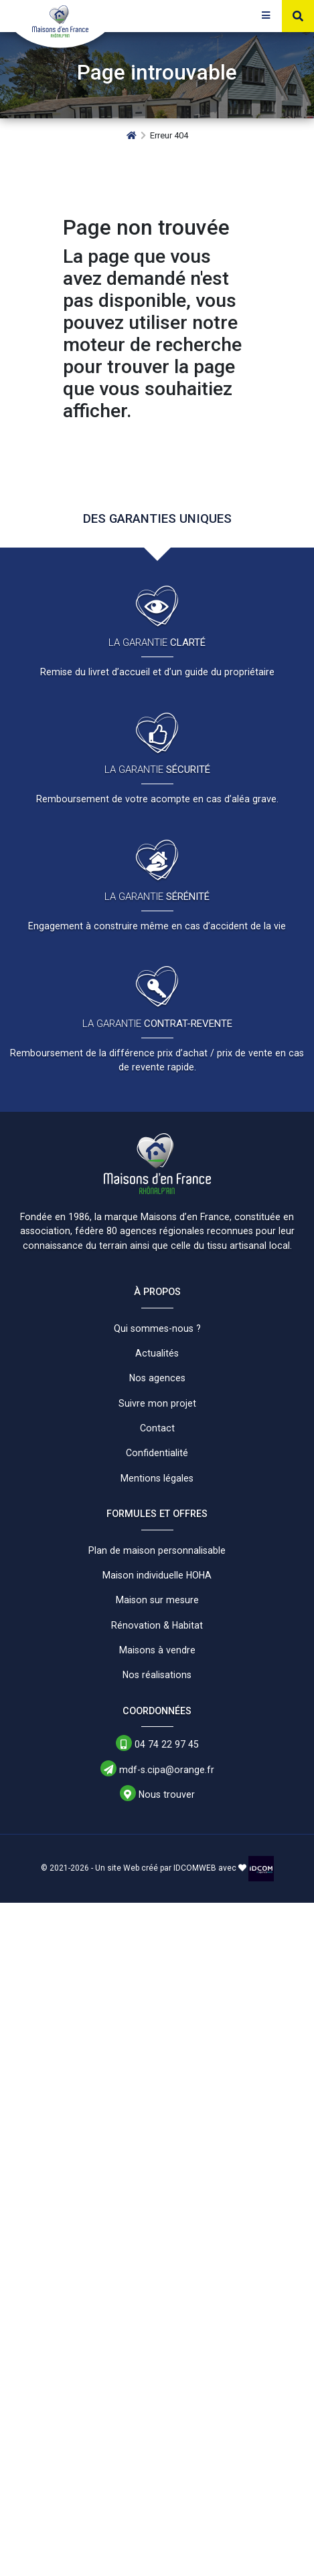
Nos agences (157, 1378)
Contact (157, 1428)
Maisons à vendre (157, 1650)
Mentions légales (157, 1478)
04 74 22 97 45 (157, 1743)
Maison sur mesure (157, 1600)
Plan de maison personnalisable (157, 1550)
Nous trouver (157, 1793)
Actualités (157, 1353)
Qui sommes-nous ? (157, 1328)
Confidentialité (157, 1452)
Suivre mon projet (157, 1403)
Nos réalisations (157, 1674)
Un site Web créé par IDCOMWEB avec (170, 1868)
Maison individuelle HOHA (157, 1575)
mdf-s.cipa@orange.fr (157, 1769)
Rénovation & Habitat (157, 1625)
